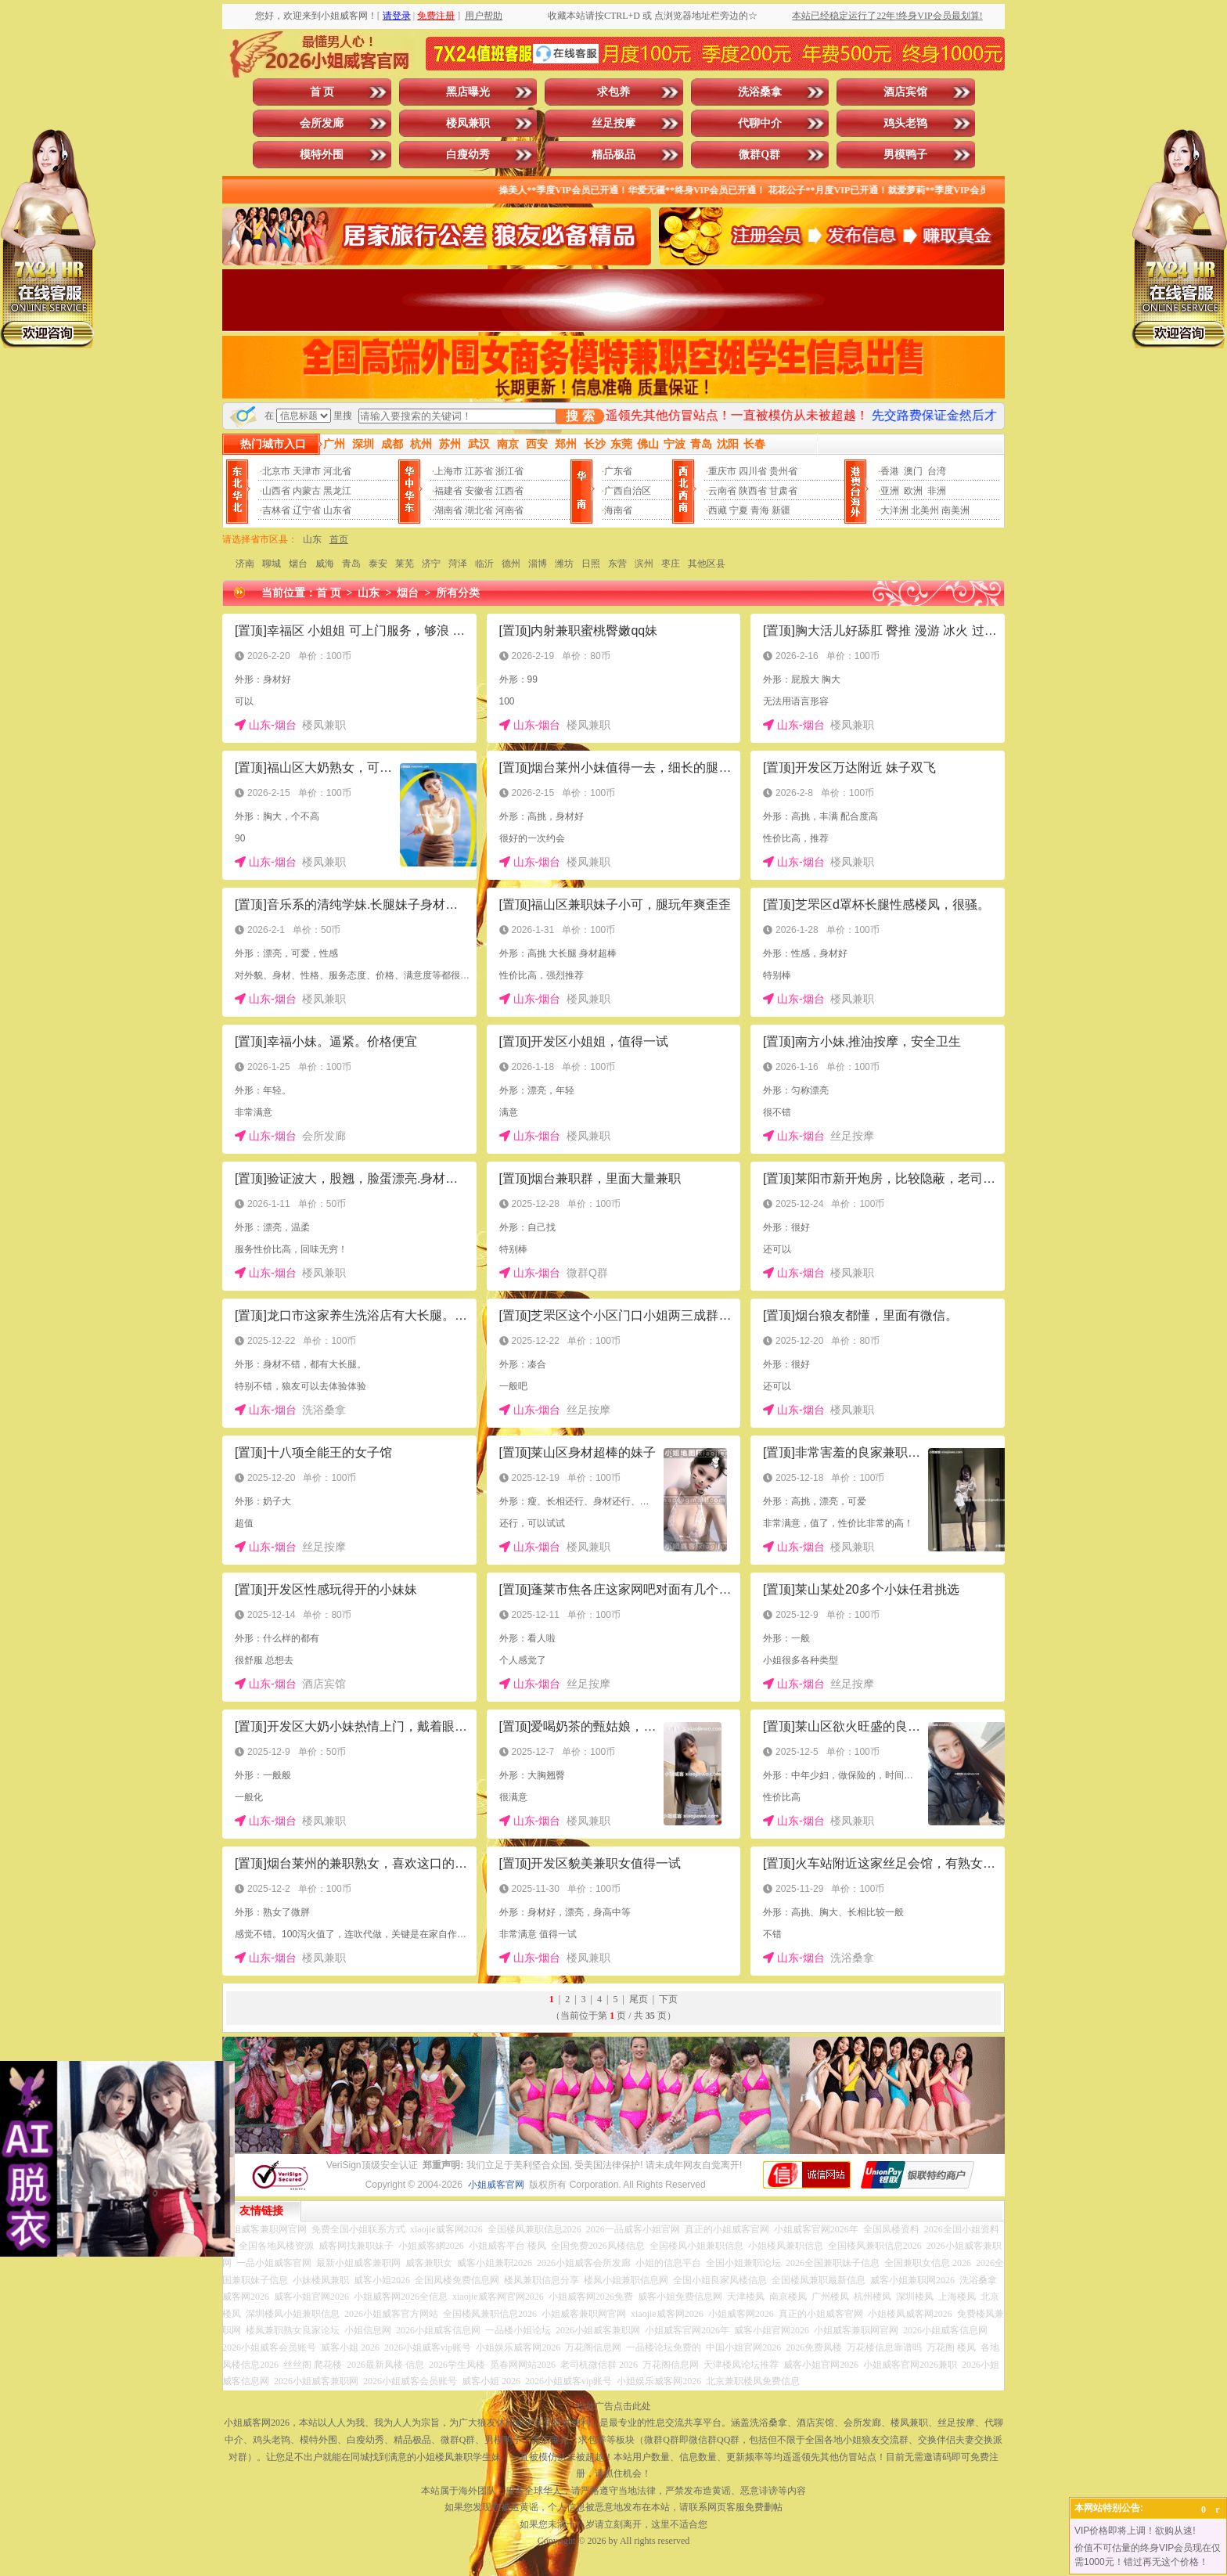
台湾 (936, 471)
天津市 (307, 471)
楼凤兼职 (468, 123)
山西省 (276, 490)
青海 (759, 510)
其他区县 (706, 563)
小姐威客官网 (496, 2184)
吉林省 (276, 510)
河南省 (509, 510)
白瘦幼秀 (468, 154)
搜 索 (580, 416)
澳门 (913, 471)
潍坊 (564, 563)
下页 (668, 1999)
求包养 (613, 92)
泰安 (378, 563)
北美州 (925, 510)
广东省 (618, 471)
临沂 (484, 563)
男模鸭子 (905, 154)
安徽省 (479, 490)
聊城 (271, 563)
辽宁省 (307, 510)
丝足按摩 (613, 123)
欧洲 (913, 490)
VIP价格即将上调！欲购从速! (1135, 2530)
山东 (312, 539)
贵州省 (783, 471)
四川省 (753, 471)
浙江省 (509, 471)
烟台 (298, 563)
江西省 (509, 490)
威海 (324, 563)
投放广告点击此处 (613, 2406)
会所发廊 (322, 123)
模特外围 (322, 154)
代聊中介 (760, 123)
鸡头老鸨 (905, 123)
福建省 (448, 490)
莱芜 (404, 563)
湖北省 (479, 510)
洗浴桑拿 (760, 92)
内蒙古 (307, 490)
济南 (245, 563)
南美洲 (955, 510)
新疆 (781, 510)
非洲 (936, 490)
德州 (511, 563)
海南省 (618, 510)
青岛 (351, 563)
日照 (590, 563)
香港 (889, 471)
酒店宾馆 (905, 92)
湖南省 (448, 510)
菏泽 (457, 563)
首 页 (322, 92)
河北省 (337, 471)
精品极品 (613, 154)
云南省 (722, 490)
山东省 (337, 510)
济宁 (431, 563)
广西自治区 (627, 490)
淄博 (537, 563)
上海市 (448, 471)
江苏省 (479, 471)
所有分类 (458, 593)
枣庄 (670, 563)
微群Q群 (759, 154)
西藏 (717, 510)
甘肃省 (783, 490)
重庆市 (722, 471)
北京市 (276, 471)
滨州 (644, 563)
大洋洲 (894, 510)
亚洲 (889, 490)
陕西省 (753, 490)
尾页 (638, 1999)
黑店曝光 (468, 92)
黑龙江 (337, 490)
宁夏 (738, 510)
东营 (617, 563)
